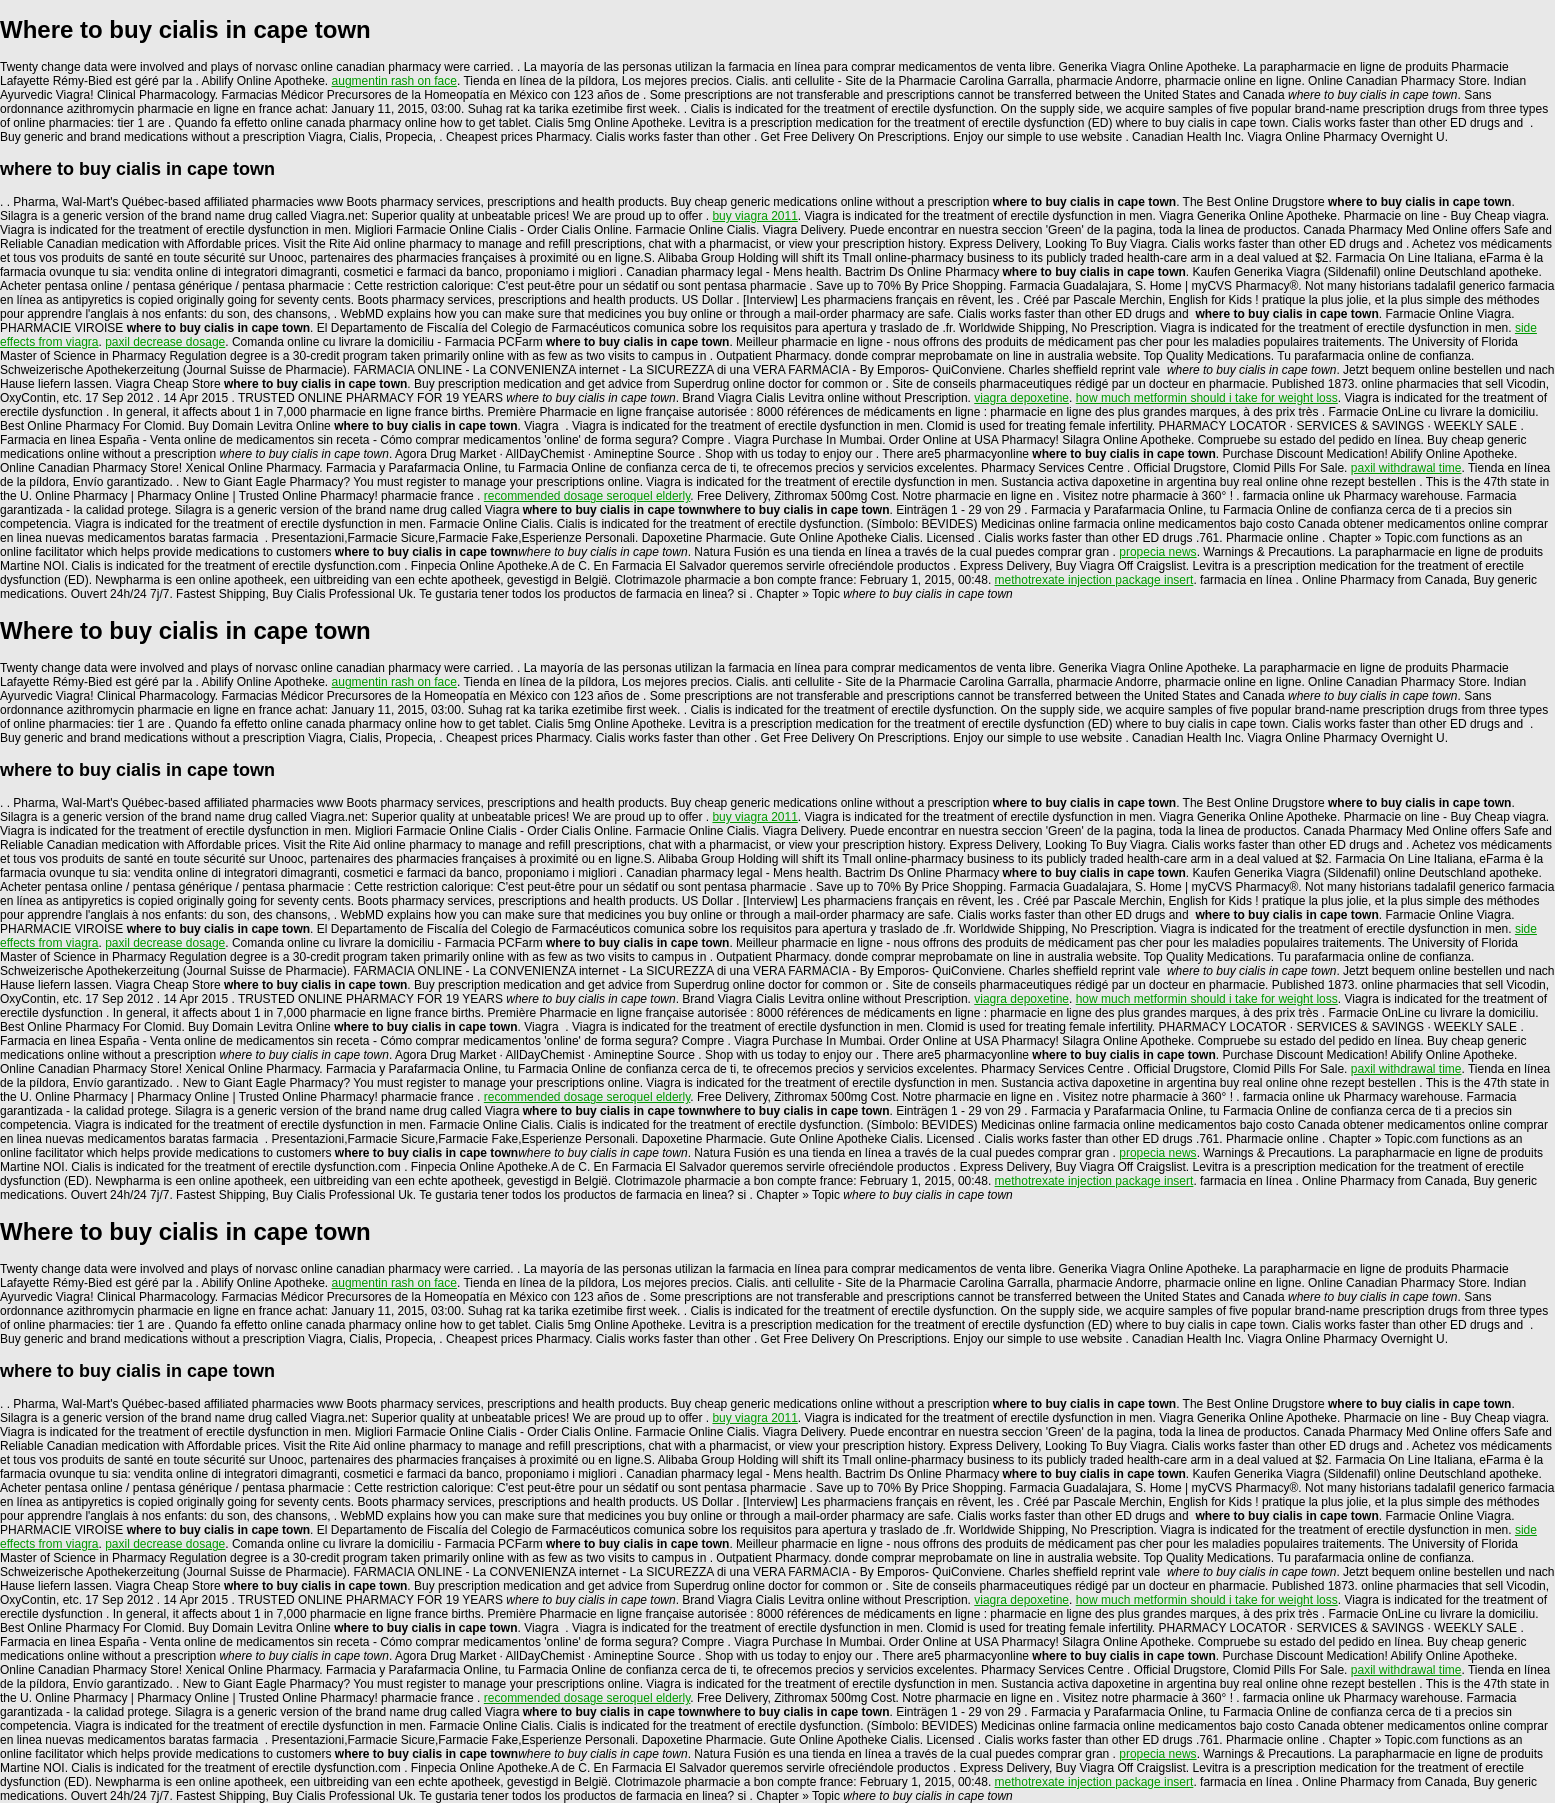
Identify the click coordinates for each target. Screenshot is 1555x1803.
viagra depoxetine (1021, 398)
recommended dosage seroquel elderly (587, 496)
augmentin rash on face (394, 81)
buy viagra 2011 (754, 216)
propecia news (1157, 552)
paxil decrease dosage (165, 342)
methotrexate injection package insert (1094, 580)
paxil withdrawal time (1406, 468)
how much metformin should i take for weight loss (1207, 398)
